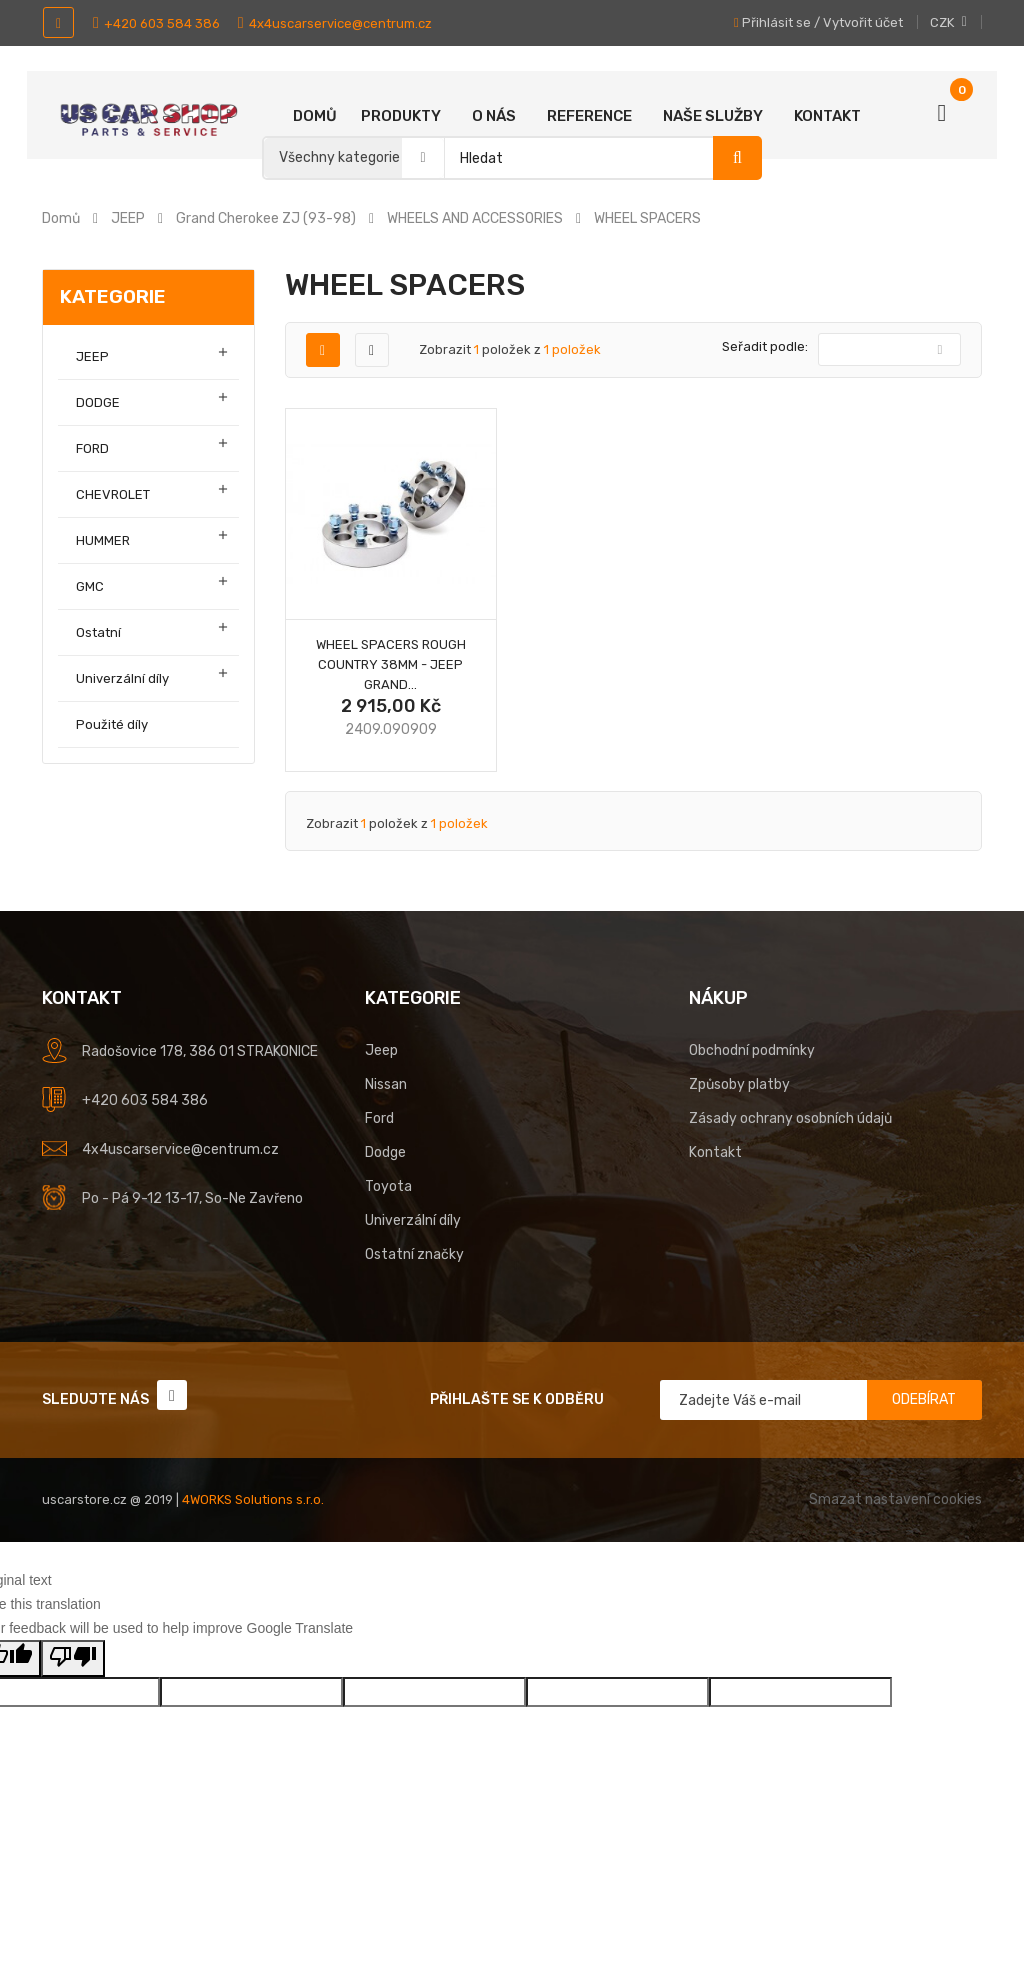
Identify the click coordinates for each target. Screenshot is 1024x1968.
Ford (379, 1118)
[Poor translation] (73, 1658)
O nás (494, 116)
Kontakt (827, 116)
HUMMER (103, 540)
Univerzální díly (122, 678)
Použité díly (112, 724)
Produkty (401, 116)
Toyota (388, 1186)
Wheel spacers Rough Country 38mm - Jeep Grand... (391, 664)
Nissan (386, 1084)
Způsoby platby (739, 1084)
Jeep (381, 1050)
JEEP (92, 356)
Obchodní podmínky (752, 1050)
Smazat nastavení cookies (895, 1499)
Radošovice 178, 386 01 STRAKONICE (200, 1051)
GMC (90, 586)
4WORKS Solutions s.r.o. (253, 1499)
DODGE (98, 402)
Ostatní (98, 632)
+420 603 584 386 (156, 23)
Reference (589, 116)
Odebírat (924, 1399)
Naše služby (713, 116)
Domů (315, 116)
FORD (92, 448)
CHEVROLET (113, 494)
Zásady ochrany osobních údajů (790, 1118)
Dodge (385, 1152)
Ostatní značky (414, 1254)
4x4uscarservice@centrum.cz (335, 23)
